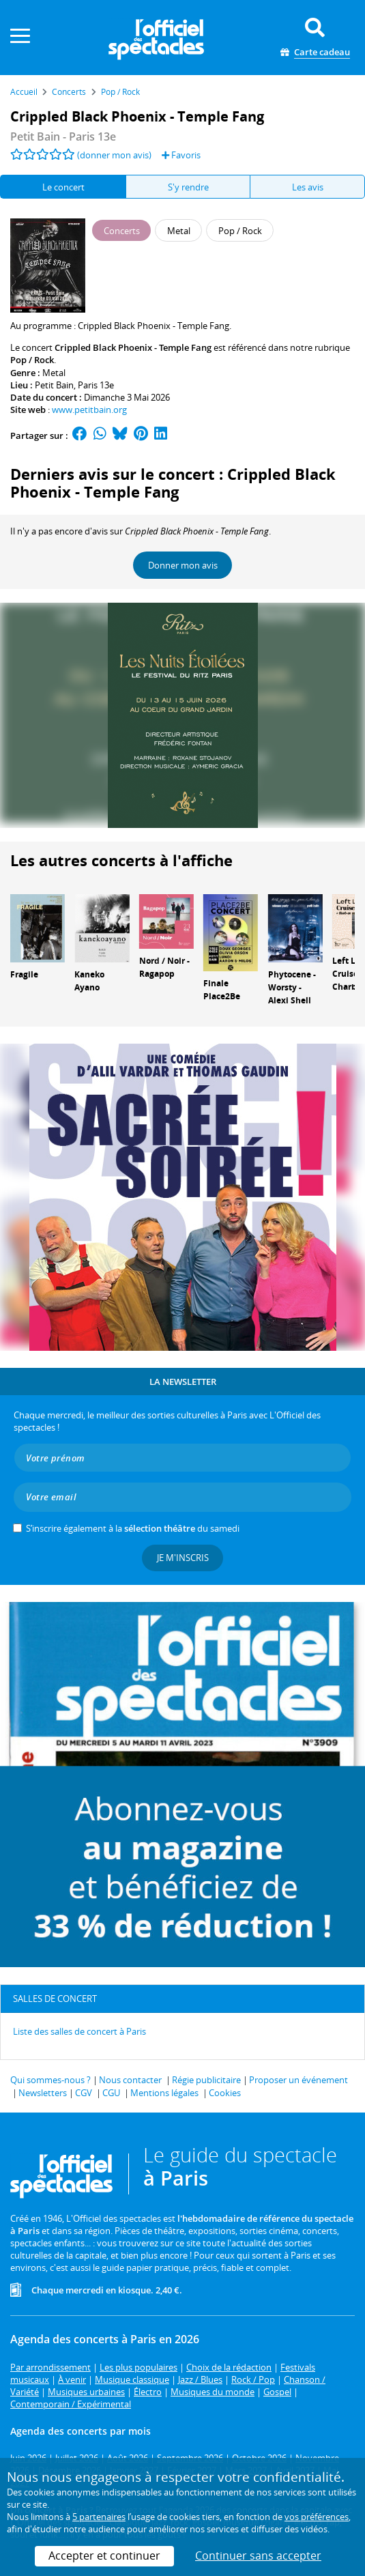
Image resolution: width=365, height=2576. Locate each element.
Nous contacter (130, 2080)
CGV (83, 2093)
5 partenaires (99, 2516)
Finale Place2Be (221, 989)
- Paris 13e (63, 136)
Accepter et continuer (104, 2555)
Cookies (225, 2093)
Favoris (181, 155)
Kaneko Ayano (89, 981)
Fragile (24, 974)
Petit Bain (54, 385)
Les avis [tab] (307, 187)
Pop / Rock (32, 360)
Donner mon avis (183, 565)
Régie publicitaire (206, 2080)
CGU (111, 2093)
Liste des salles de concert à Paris (79, 2031)
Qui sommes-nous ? (50, 2080)
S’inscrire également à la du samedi (132, 1528)
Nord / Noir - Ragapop (164, 967)
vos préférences (316, 2516)
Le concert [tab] (63, 187)
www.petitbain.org (89, 409)
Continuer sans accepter (258, 2555)
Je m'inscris (183, 1557)
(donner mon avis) (114, 155)
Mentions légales (164, 2093)
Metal (53, 373)
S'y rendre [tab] (188, 187)
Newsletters (42, 2093)
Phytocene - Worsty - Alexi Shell (292, 987)
